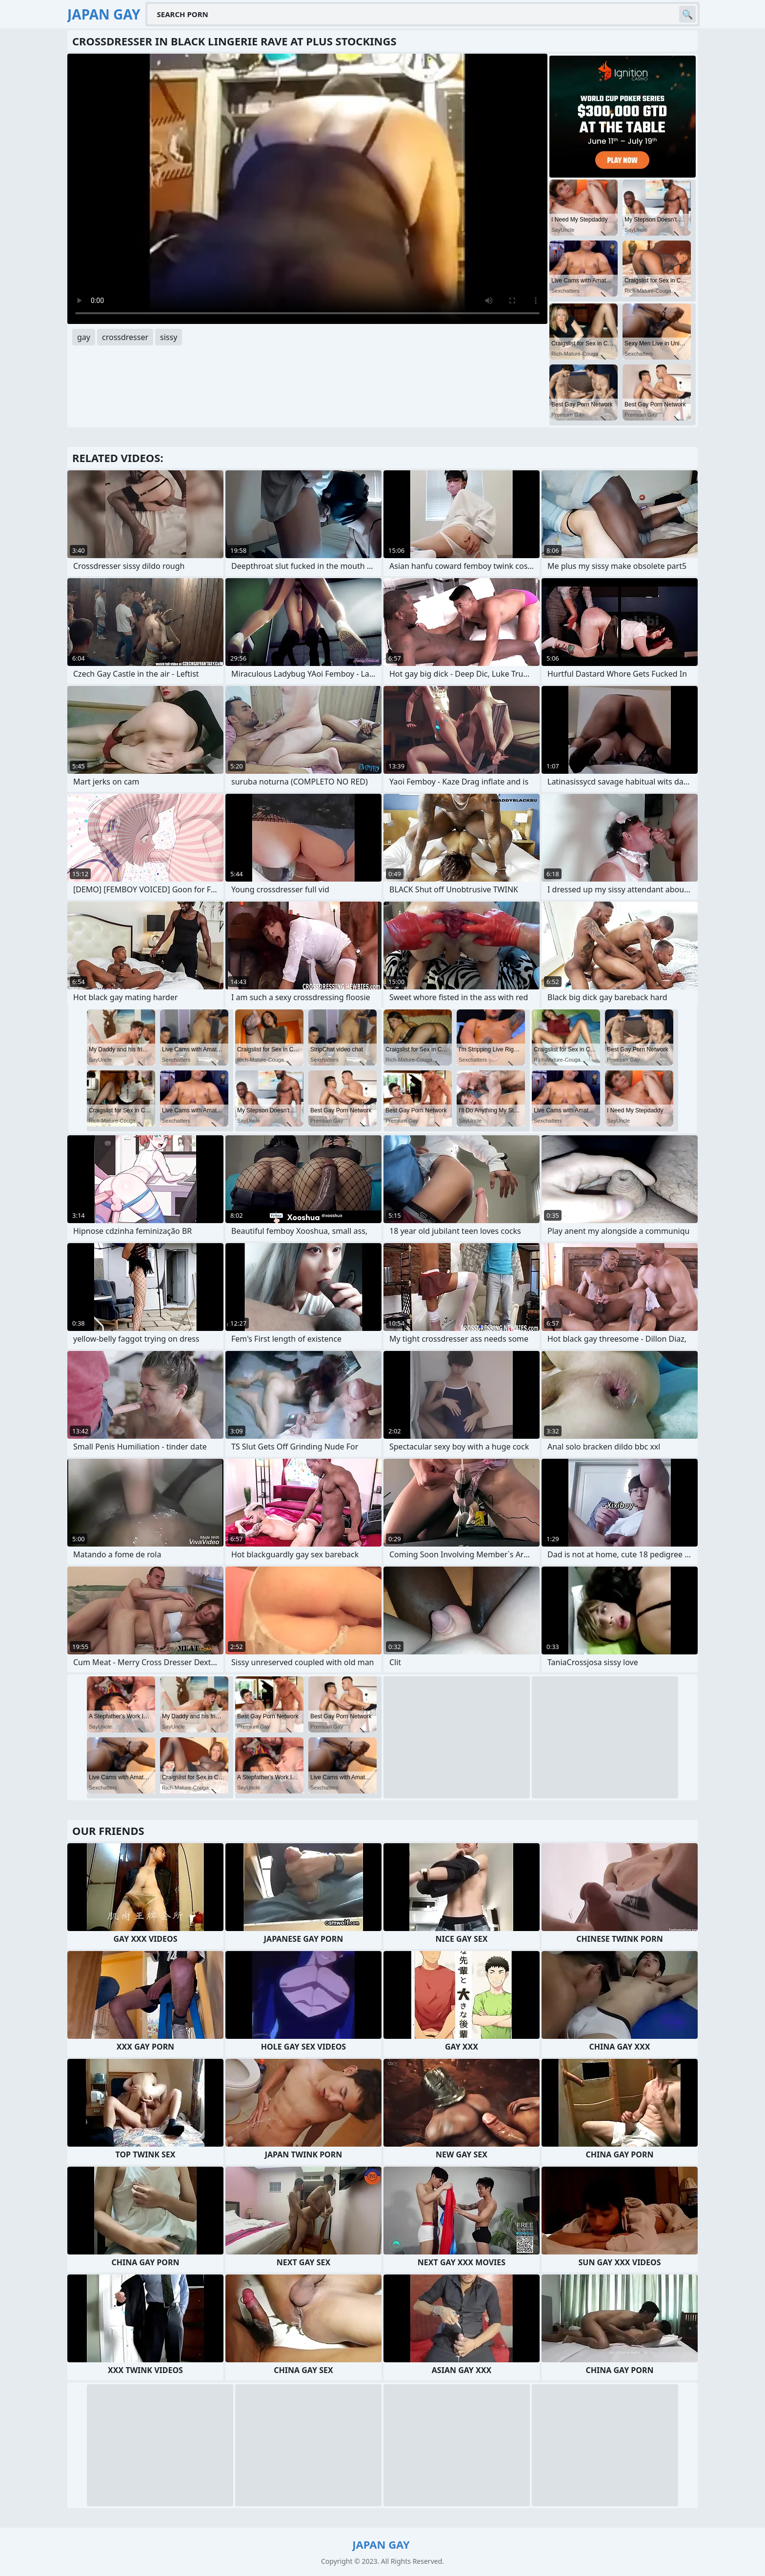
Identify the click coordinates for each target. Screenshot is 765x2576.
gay (83, 337)
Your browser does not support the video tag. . (307, 189)
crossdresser (125, 337)
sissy (168, 337)
